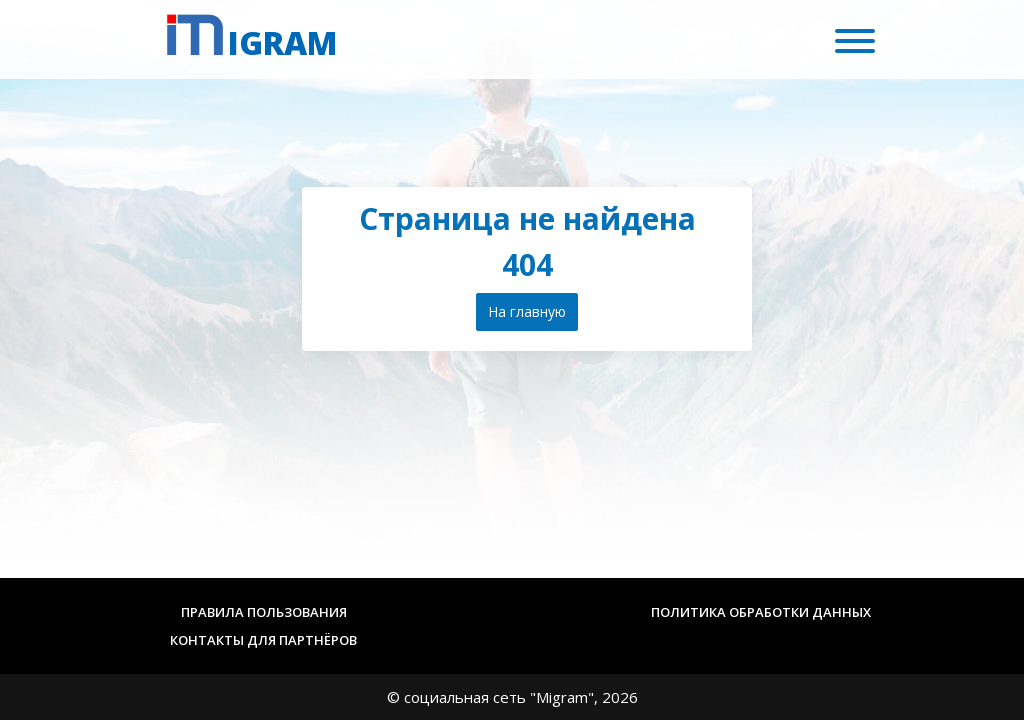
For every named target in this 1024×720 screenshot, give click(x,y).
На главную (527, 311)
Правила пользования (264, 612)
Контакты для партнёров (263, 640)
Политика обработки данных (761, 612)
